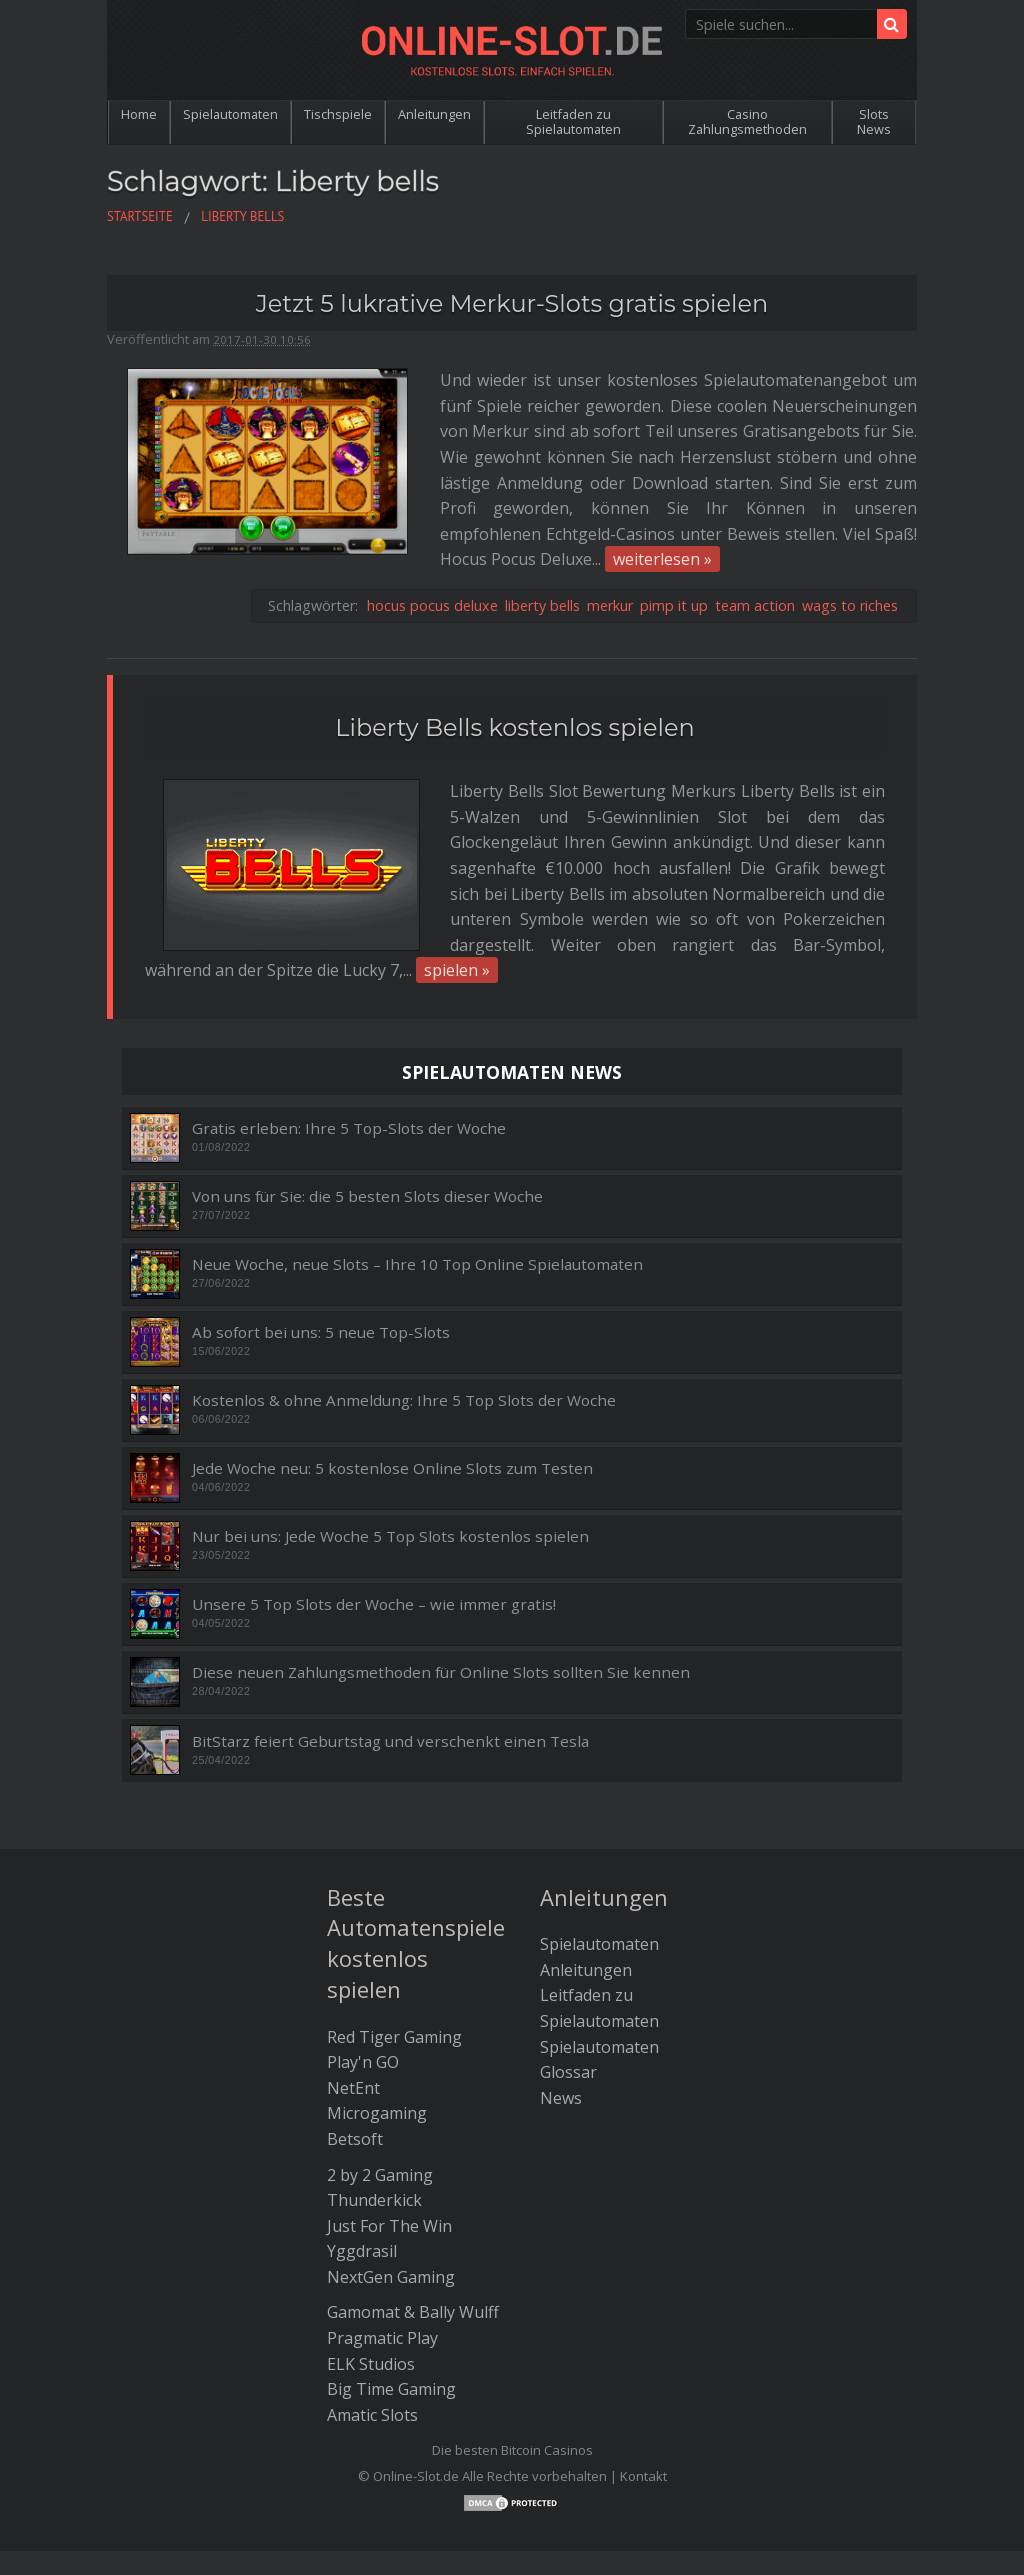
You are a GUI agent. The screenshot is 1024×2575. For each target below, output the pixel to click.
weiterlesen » (463, 509)
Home (139, 114)
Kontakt (643, 2376)
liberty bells (542, 555)
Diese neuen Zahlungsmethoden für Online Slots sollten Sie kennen (441, 1572)
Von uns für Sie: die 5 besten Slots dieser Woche (367, 1096)
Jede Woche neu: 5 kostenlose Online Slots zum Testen (392, 1368)
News (561, 1997)
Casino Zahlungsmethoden (747, 121)
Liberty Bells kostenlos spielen (514, 677)
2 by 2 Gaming (380, 2074)
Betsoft (355, 2039)
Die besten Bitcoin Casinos (512, 2350)
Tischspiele (338, 114)
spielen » (335, 870)
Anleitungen (434, 114)
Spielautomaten (230, 114)
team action (755, 555)
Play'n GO (363, 1962)
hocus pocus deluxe (432, 555)
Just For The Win (389, 2125)
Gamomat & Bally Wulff (413, 2212)
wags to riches (850, 555)
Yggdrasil (362, 2151)
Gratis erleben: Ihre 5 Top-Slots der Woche (349, 1028)
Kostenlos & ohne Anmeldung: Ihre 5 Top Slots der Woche (404, 1300)
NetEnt (353, 1987)
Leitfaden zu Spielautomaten (573, 121)
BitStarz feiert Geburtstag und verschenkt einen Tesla (390, 1640)
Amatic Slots (372, 2314)
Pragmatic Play (382, 2238)
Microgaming (377, 2013)
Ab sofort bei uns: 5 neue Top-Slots (321, 1232)
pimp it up (674, 555)
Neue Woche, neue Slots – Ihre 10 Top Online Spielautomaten (417, 1164)
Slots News (874, 121)
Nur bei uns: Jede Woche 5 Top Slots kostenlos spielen (390, 1436)
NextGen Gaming (391, 2177)
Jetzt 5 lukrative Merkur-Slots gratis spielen (512, 303)
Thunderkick (374, 2100)
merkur (610, 555)
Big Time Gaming (391, 2289)
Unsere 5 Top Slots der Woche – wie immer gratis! (374, 1504)
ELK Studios (371, 2263)
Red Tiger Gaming (394, 1936)
